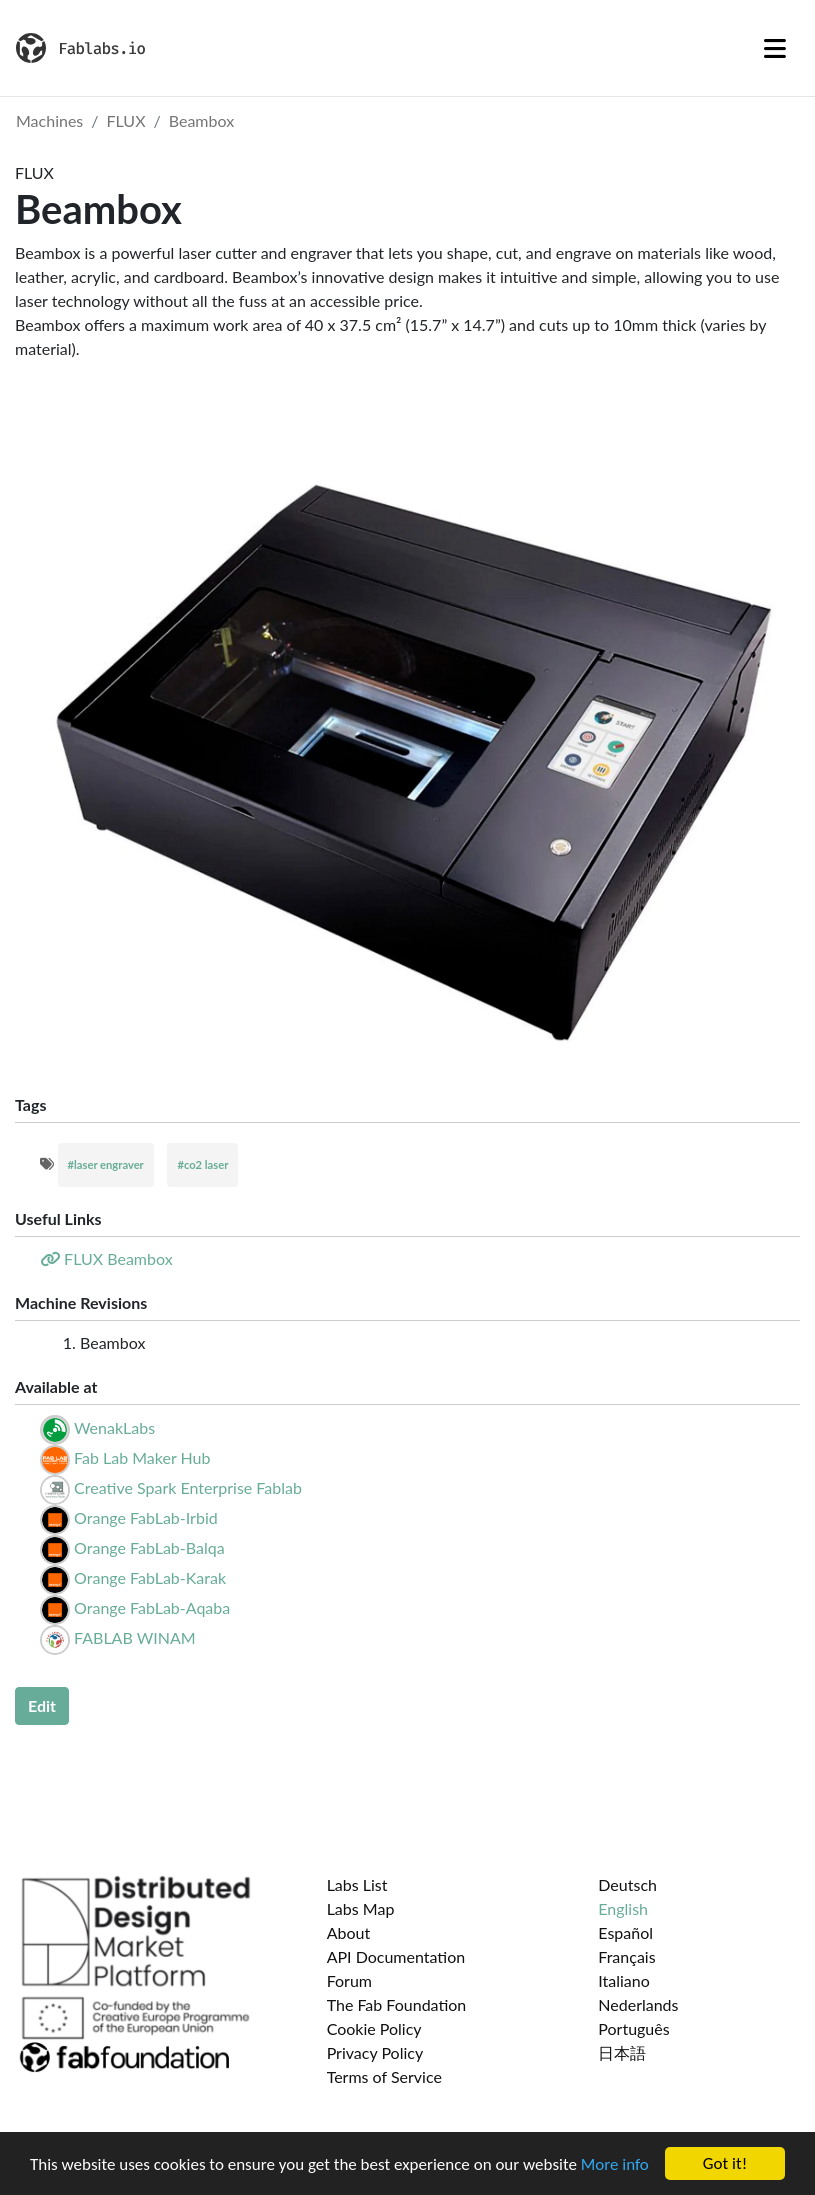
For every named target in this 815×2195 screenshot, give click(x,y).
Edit (42, 1705)
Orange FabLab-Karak (150, 1577)
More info (615, 2165)
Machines (49, 120)
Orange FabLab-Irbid (146, 1517)
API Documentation (396, 1956)
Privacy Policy (375, 2052)
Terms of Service (384, 2076)
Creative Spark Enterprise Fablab (188, 1487)
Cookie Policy (374, 2028)
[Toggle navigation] (775, 48)
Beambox (201, 120)
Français (626, 1956)
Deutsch (627, 1884)
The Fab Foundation (397, 2004)
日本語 (622, 2052)
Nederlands (638, 2004)
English (623, 1908)
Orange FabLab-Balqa (149, 1547)
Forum (349, 1980)
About (349, 1932)
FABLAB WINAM (135, 1637)
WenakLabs (114, 1427)
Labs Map (361, 1908)
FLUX (126, 120)
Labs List (357, 1884)
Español (625, 1932)
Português (633, 2028)
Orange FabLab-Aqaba (152, 1607)
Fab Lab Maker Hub (142, 1457)
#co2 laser (202, 1164)
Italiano (624, 1980)
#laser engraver (106, 1164)
